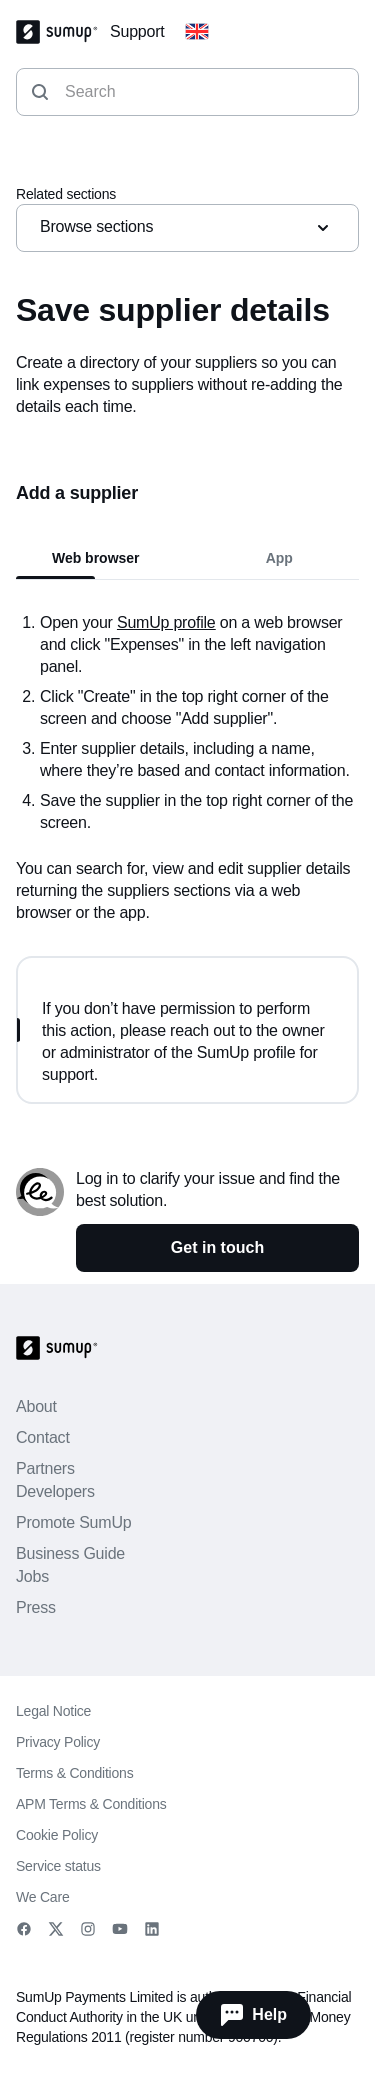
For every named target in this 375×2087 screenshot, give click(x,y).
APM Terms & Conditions (91, 1804)
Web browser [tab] (96, 558)
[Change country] (197, 32)
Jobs (32, 1576)
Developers (55, 1491)
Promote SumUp (73, 1522)
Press (36, 1607)
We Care (42, 1897)
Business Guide (70, 1553)
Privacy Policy (58, 1742)
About (36, 1406)
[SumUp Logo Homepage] (63, 32)
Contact (43, 1437)
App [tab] (279, 558)
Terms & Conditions (74, 1773)
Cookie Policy (57, 1835)
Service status (58, 1866)
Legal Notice (53, 1711)
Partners (45, 1468)
